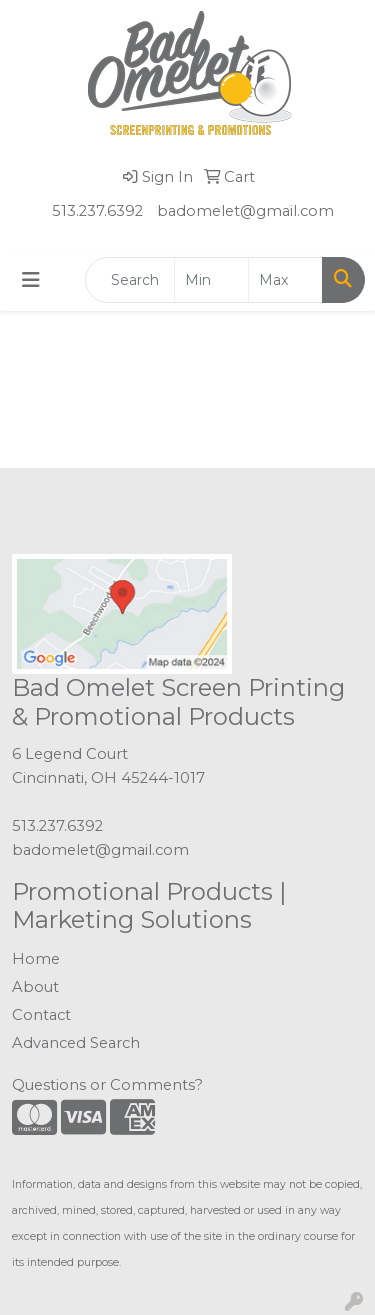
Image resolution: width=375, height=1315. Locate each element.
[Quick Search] (130, 280)
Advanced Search (76, 1043)
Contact (41, 1015)
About (35, 987)
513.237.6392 (97, 211)
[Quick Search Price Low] (211, 280)
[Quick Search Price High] (285, 280)
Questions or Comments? (107, 1085)
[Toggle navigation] (31, 280)
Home (36, 959)
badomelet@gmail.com (245, 211)
